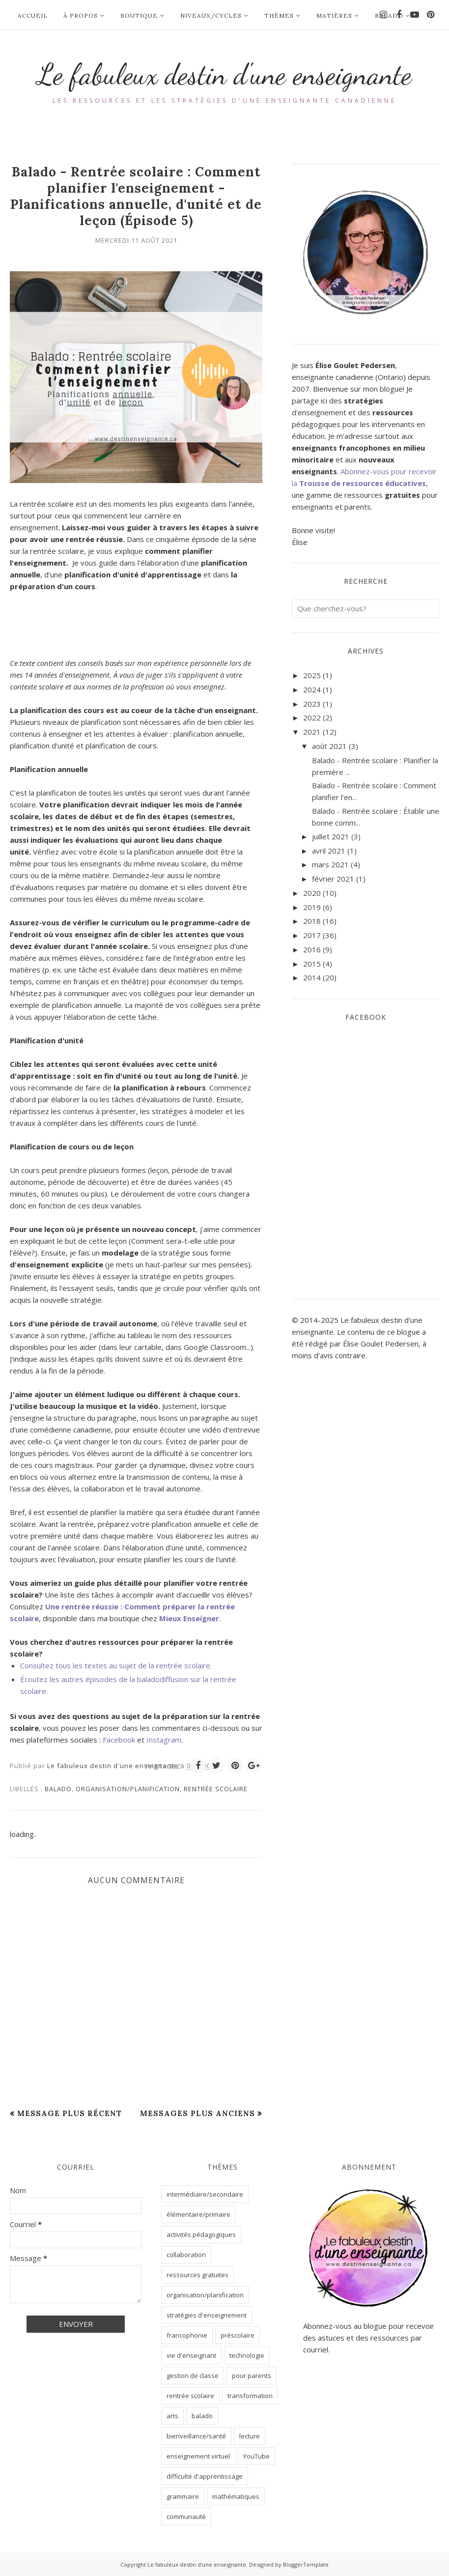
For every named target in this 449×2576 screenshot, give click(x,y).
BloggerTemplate (306, 2564)
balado (58, 1788)
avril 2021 (328, 851)
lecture (249, 2436)
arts (172, 2415)
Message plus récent (69, 2113)
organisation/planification (128, 1788)
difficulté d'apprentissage (205, 2476)
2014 (312, 977)
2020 (312, 893)
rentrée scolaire (216, 1788)
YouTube (256, 2456)
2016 (312, 949)
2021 (312, 732)
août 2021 (329, 746)
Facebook (119, 1740)
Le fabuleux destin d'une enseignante (225, 74)
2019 (312, 907)
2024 (312, 689)
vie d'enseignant (191, 2355)
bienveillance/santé (196, 2436)
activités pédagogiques (201, 2234)
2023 (312, 704)
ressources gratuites (197, 2274)
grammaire (183, 2496)
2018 (312, 921)
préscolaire (237, 2335)
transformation (250, 2395)
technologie (246, 2355)
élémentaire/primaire (198, 2214)
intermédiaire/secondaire (205, 2194)
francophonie (187, 2335)
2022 (312, 717)
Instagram (163, 1740)
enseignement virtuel (198, 2456)
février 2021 (333, 879)
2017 (312, 935)
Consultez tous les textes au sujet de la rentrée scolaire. (116, 1665)
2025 (312, 675)
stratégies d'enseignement (207, 2315)
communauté (186, 2516)
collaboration (186, 2254)
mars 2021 (330, 864)
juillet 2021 (330, 836)
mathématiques (235, 2496)
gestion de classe (193, 2375)
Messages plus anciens (197, 2113)
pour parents (251, 2375)
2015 (312, 964)
